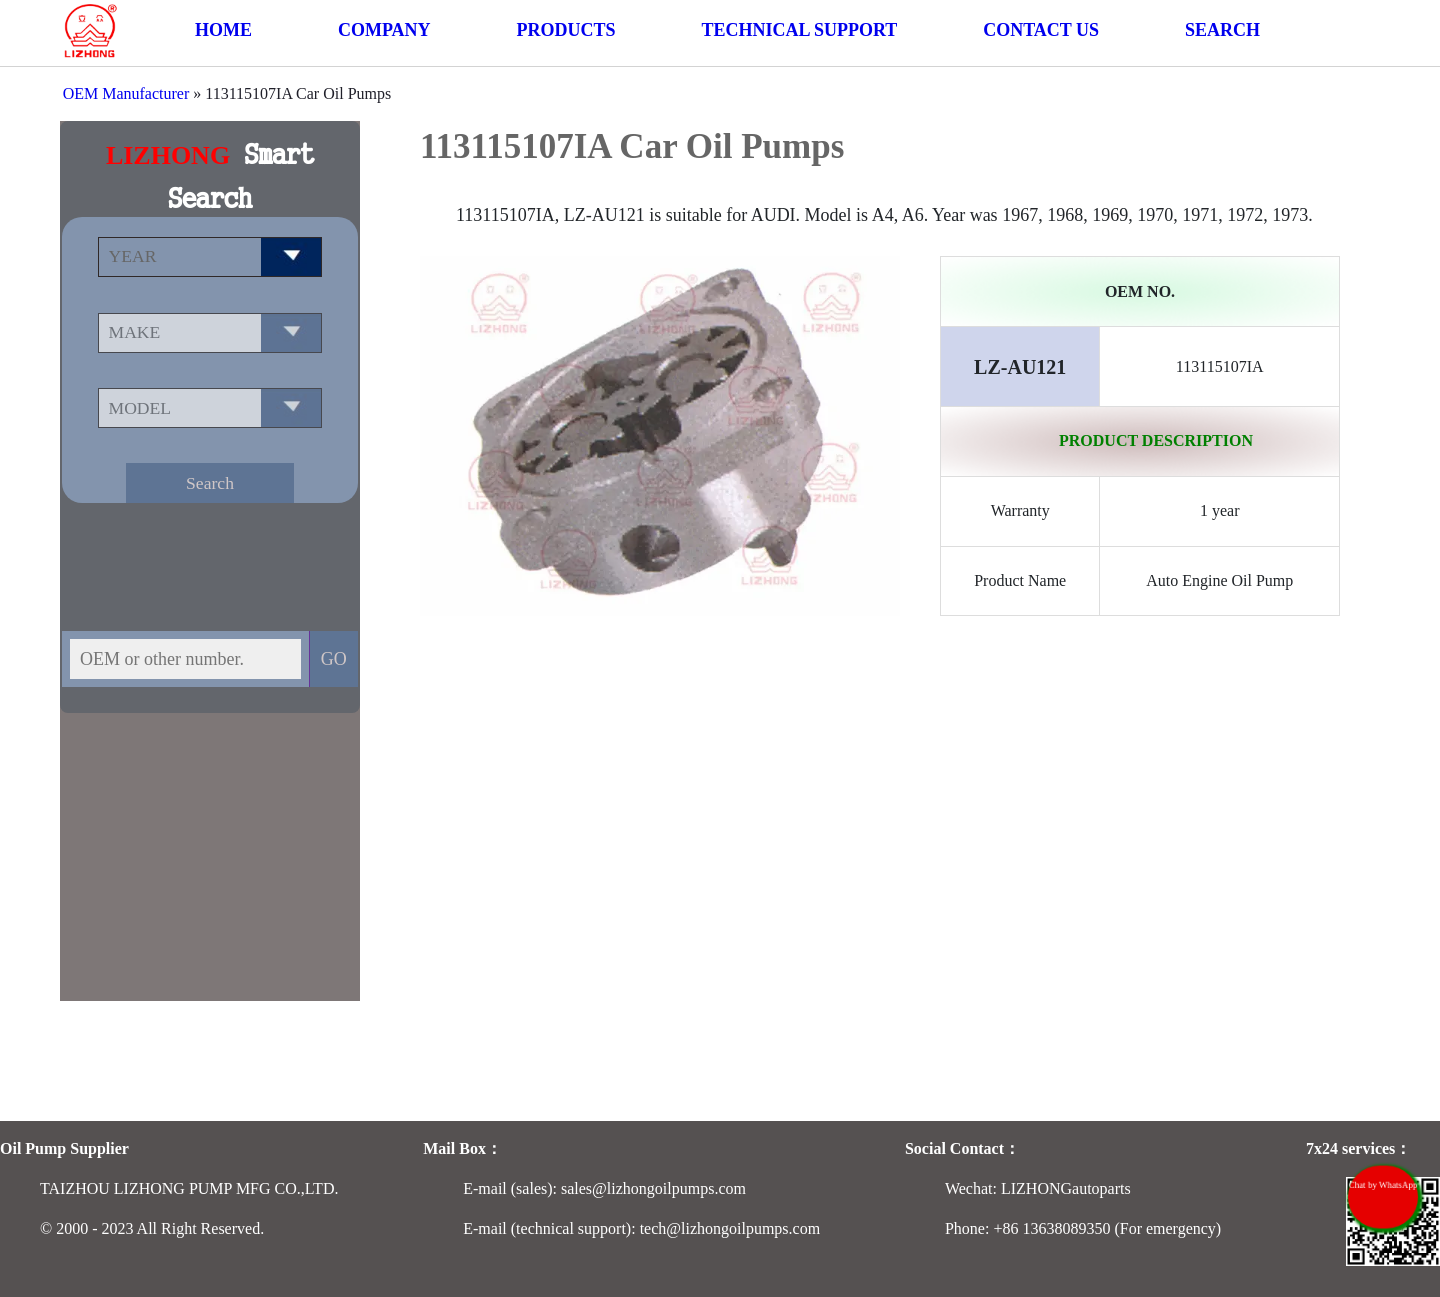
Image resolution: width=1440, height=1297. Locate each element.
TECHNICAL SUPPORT (799, 30)
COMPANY (384, 30)
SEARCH (1222, 30)
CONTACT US (1041, 30)
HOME (223, 30)
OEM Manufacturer (126, 93)
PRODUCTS (565, 30)
